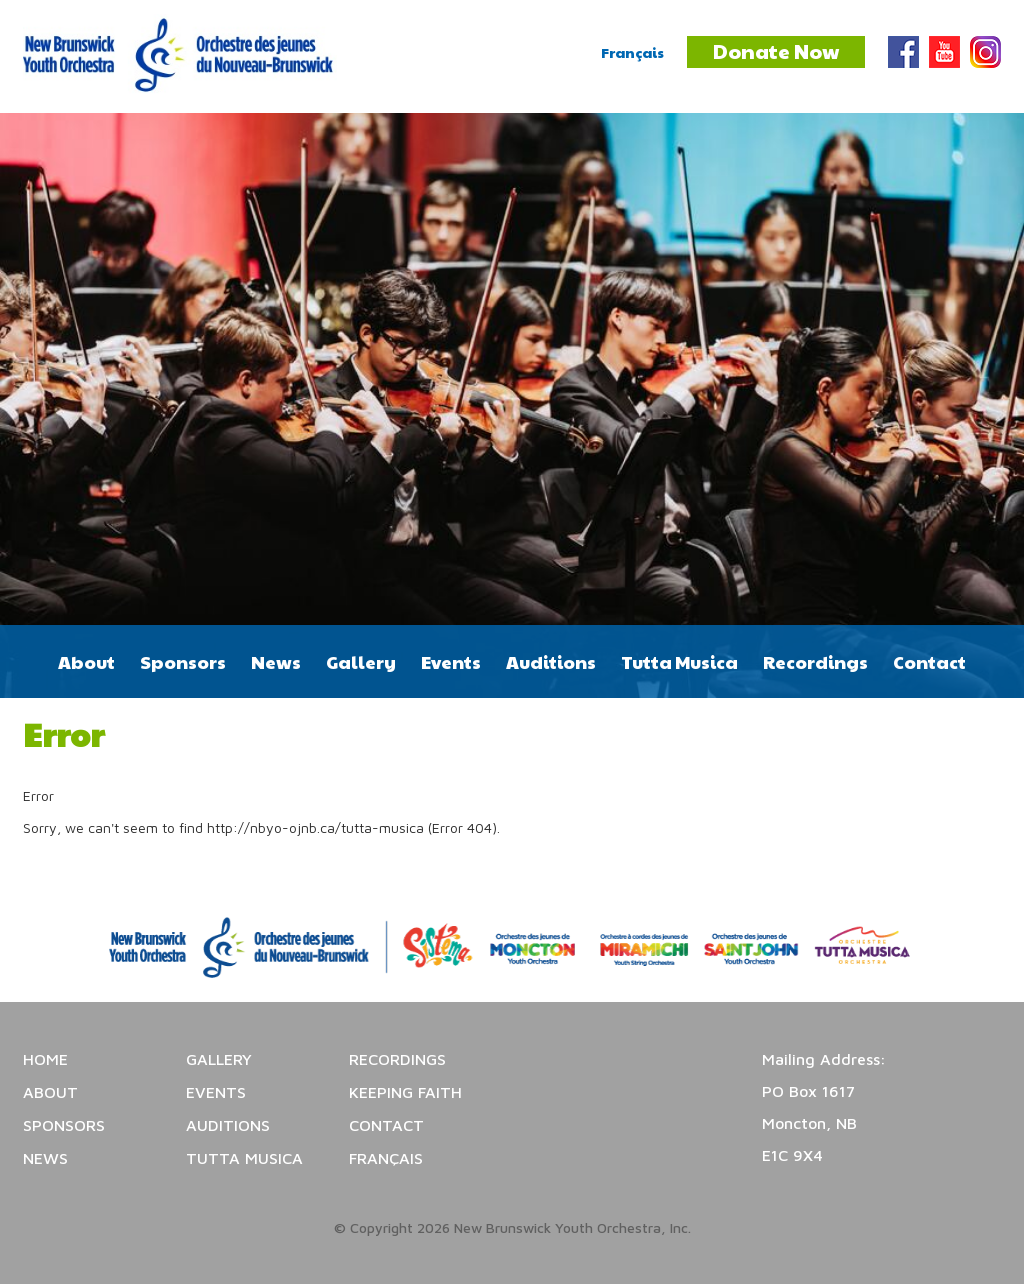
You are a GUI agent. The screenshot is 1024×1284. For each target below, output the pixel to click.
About (86, 661)
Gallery (361, 661)
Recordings (815, 661)
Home (45, 1059)
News (276, 661)
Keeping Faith (405, 1092)
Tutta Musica (679, 661)
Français (632, 52)
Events (451, 661)
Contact (929, 661)
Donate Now (776, 51)
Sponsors (183, 661)
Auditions (551, 661)
